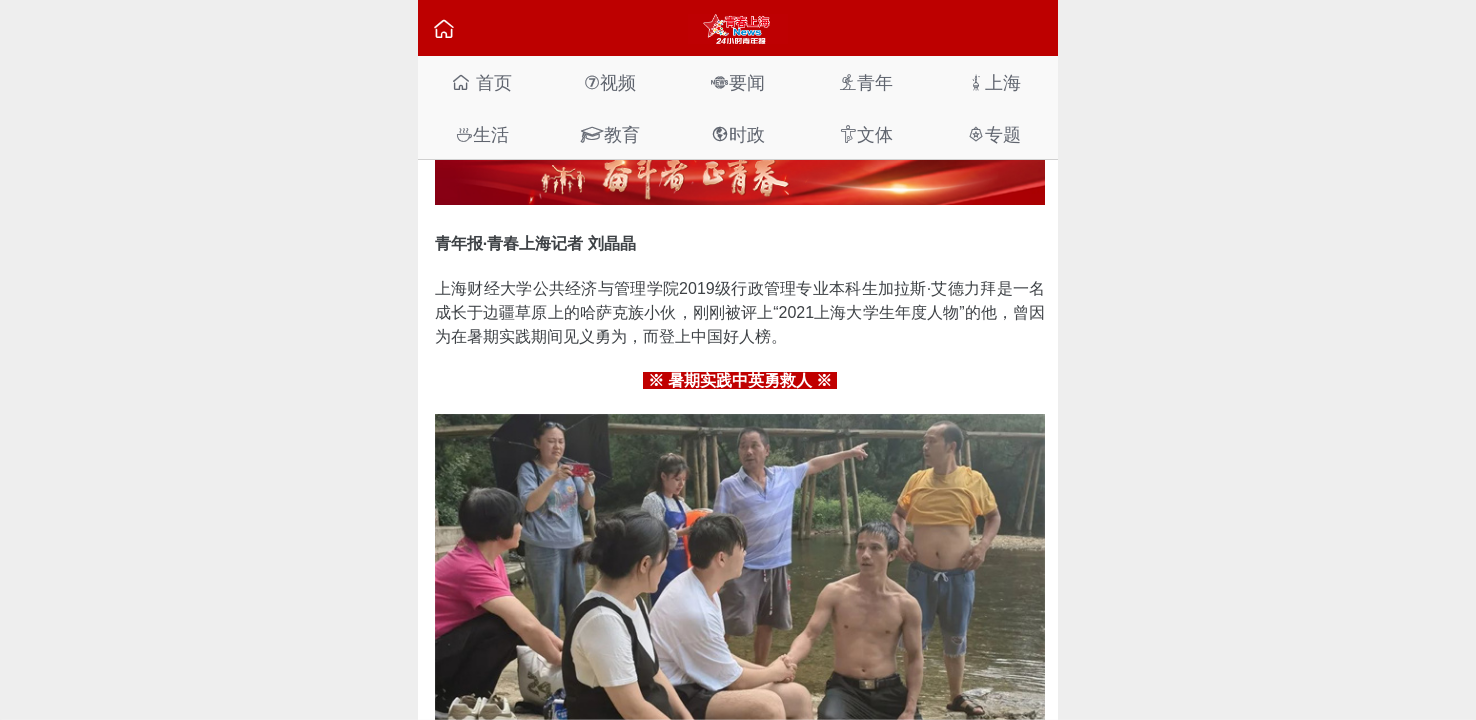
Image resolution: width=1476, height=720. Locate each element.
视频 (610, 82)
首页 (481, 82)
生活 (482, 134)
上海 (994, 82)
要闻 (738, 82)
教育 (610, 134)
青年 (866, 82)
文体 (866, 134)
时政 (738, 134)
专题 (994, 134)
